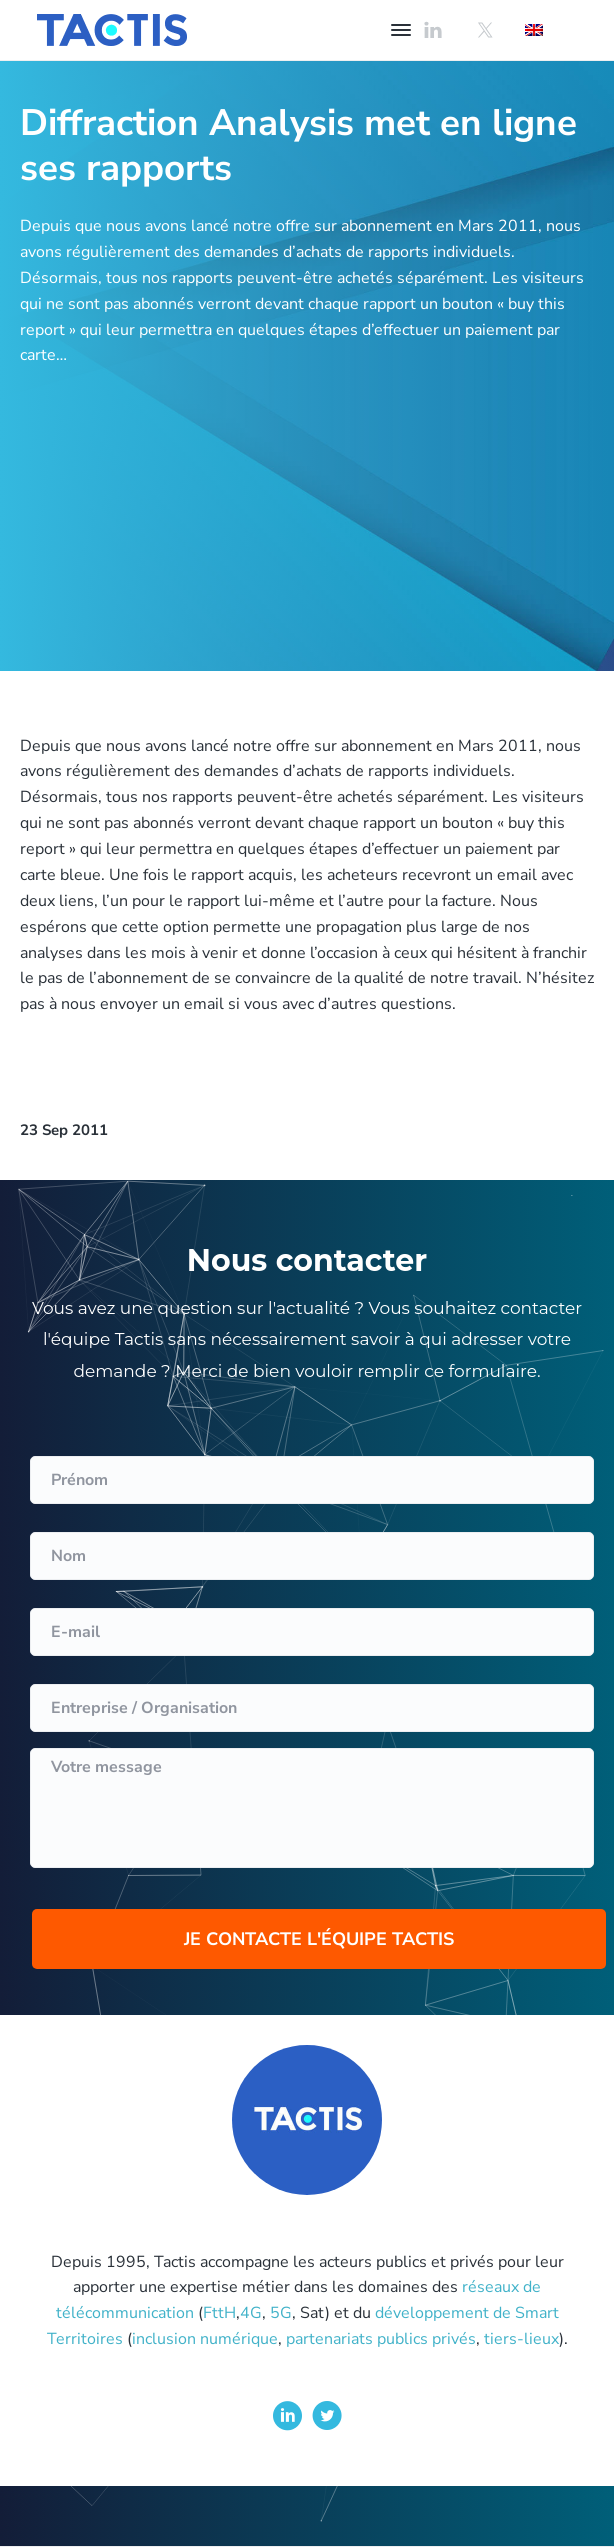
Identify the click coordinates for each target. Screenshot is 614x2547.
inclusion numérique (205, 2339)
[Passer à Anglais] (534, 29)
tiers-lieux (521, 2339)
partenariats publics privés (381, 2339)
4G (251, 2313)
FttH (219, 2313)
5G (281, 2313)
